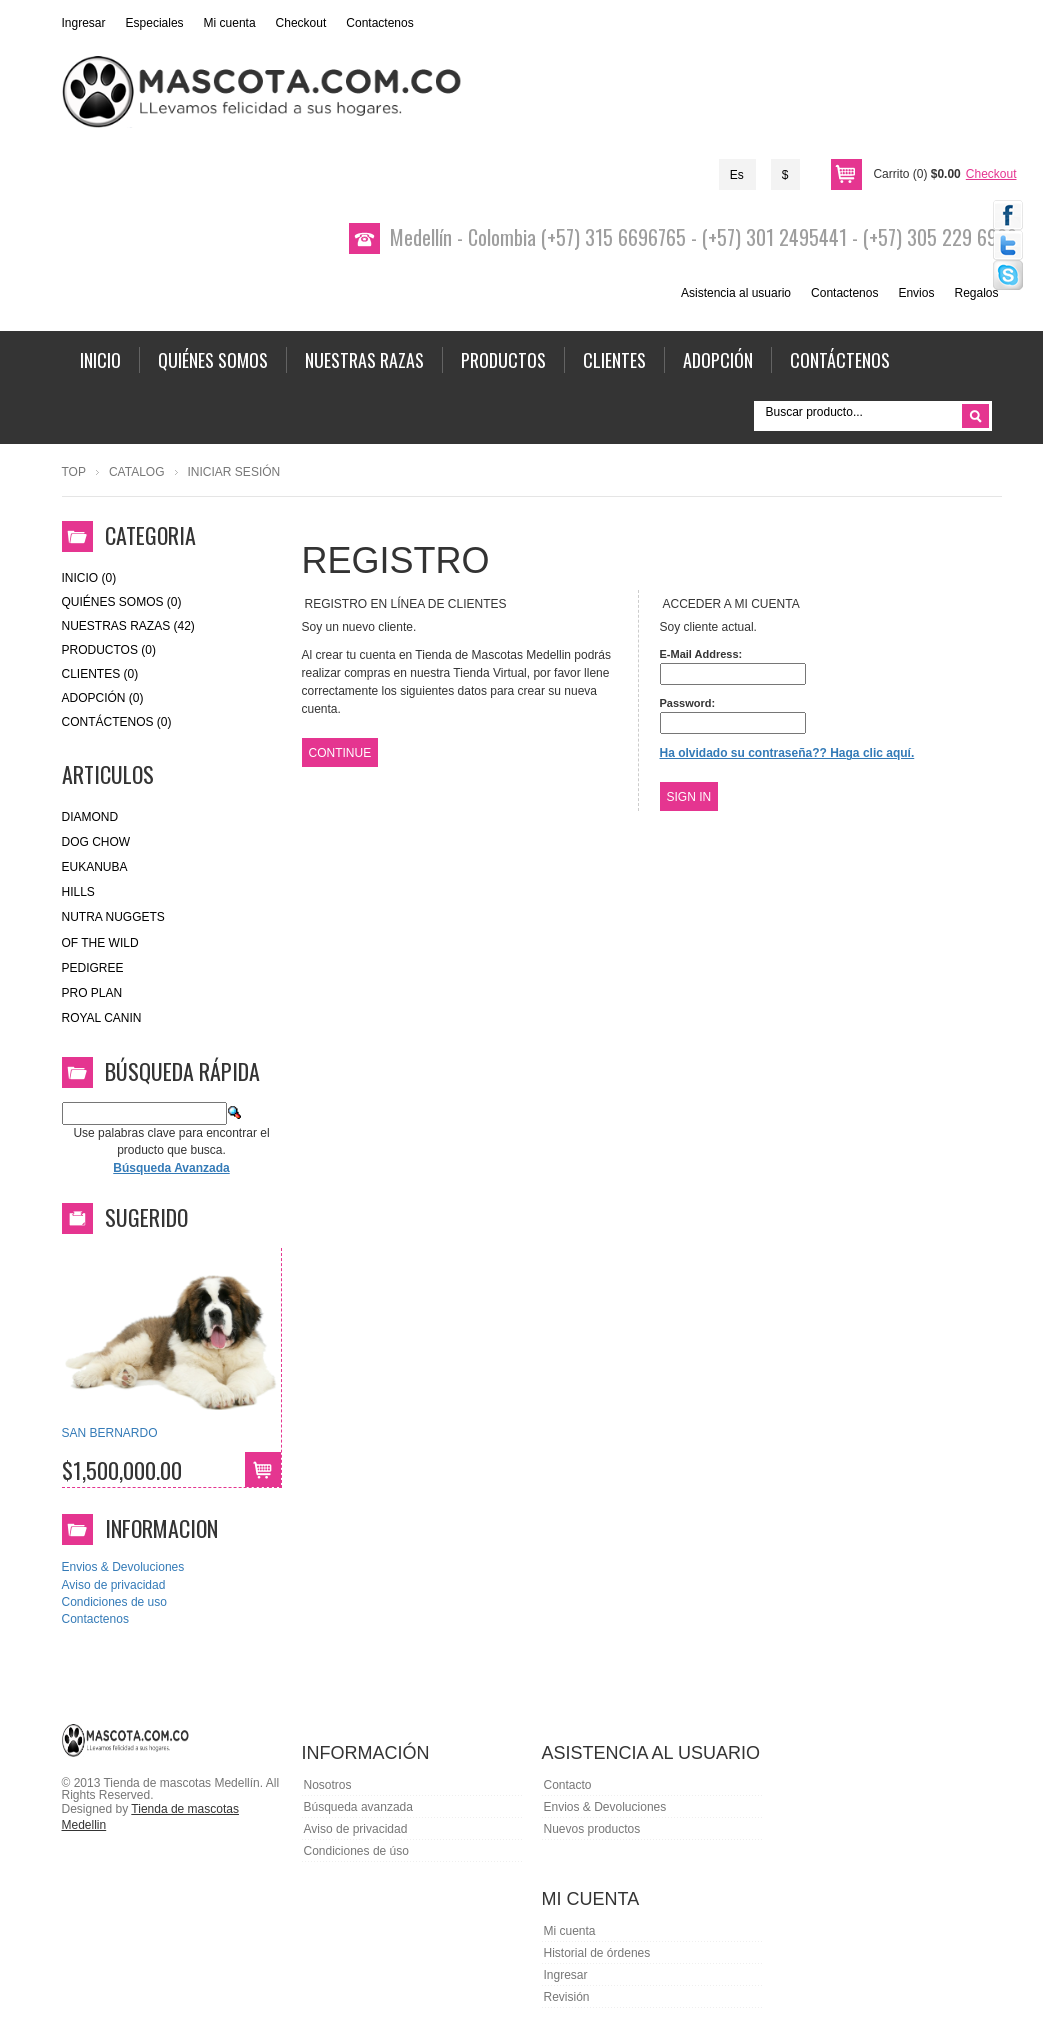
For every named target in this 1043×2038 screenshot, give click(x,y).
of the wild (100, 943)
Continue (340, 753)
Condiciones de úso (356, 1851)
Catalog (137, 472)
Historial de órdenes (597, 1953)
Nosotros (328, 1785)
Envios (916, 293)
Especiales (155, 23)
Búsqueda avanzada (358, 1807)
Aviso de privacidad (114, 1585)
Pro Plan (92, 993)
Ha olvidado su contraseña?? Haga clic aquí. (787, 753)
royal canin (102, 1018)
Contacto (568, 1785)
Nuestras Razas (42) (128, 626)
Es (737, 175)
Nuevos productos (592, 1829)
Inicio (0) (89, 578)
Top (74, 472)
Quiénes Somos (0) (122, 602)
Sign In (689, 797)
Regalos (976, 293)
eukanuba (95, 867)
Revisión (567, 1997)
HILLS (78, 892)
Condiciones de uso (114, 1602)
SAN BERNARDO (110, 1433)
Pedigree (93, 968)
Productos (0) (109, 650)
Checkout (301, 23)
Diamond (90, 817)
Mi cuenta (230, 23)
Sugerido (146, 1217)
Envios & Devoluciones (123, 1567)
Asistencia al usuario (736, 293)
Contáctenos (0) (117, 722)
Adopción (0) (103, 698)
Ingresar (84, 23)
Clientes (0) (100, 674)
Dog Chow (96, 842)
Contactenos (379, 23)
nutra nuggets (113, 917)
